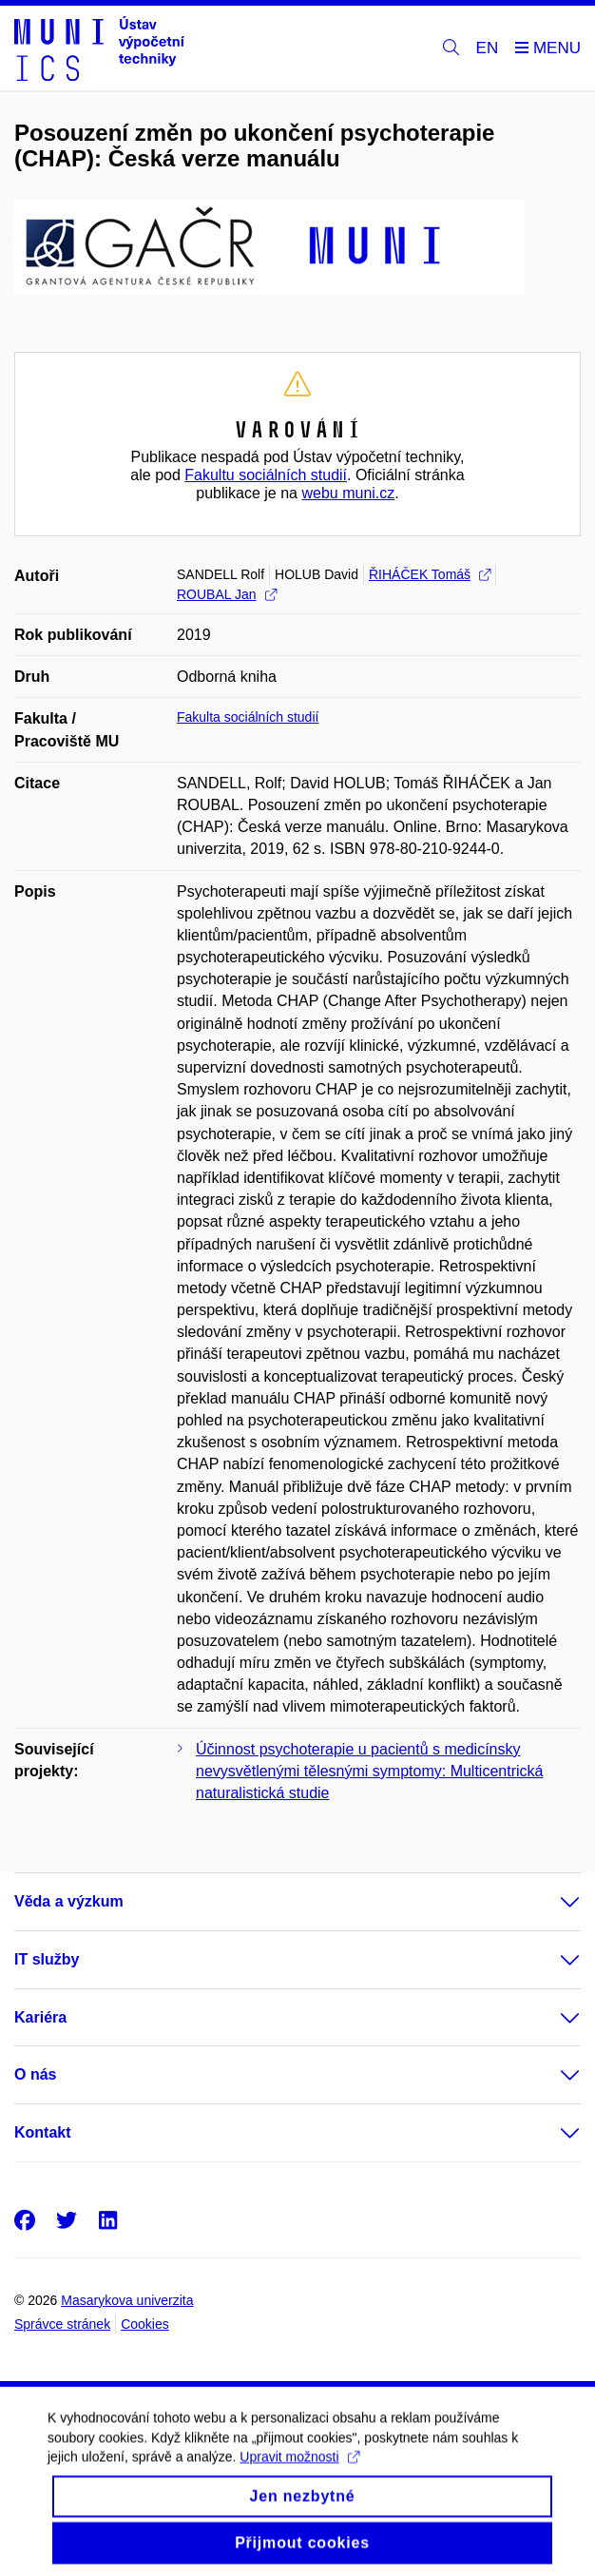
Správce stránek (62, 2324)
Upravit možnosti (299, 2469)
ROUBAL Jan (227, 594)
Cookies (145, 2324)
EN (487, 48)
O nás (35, 2074)
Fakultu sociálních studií (265, 475)
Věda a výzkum (69, 1901)
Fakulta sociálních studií (247, 717)
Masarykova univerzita (127, 2300)
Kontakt (42, 2132)
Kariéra (40, 2017)
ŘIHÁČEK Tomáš (429, 574)
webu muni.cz (347, 493)
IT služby (46, 1959)
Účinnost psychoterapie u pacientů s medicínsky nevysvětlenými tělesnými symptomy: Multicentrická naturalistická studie (369, 1771)
